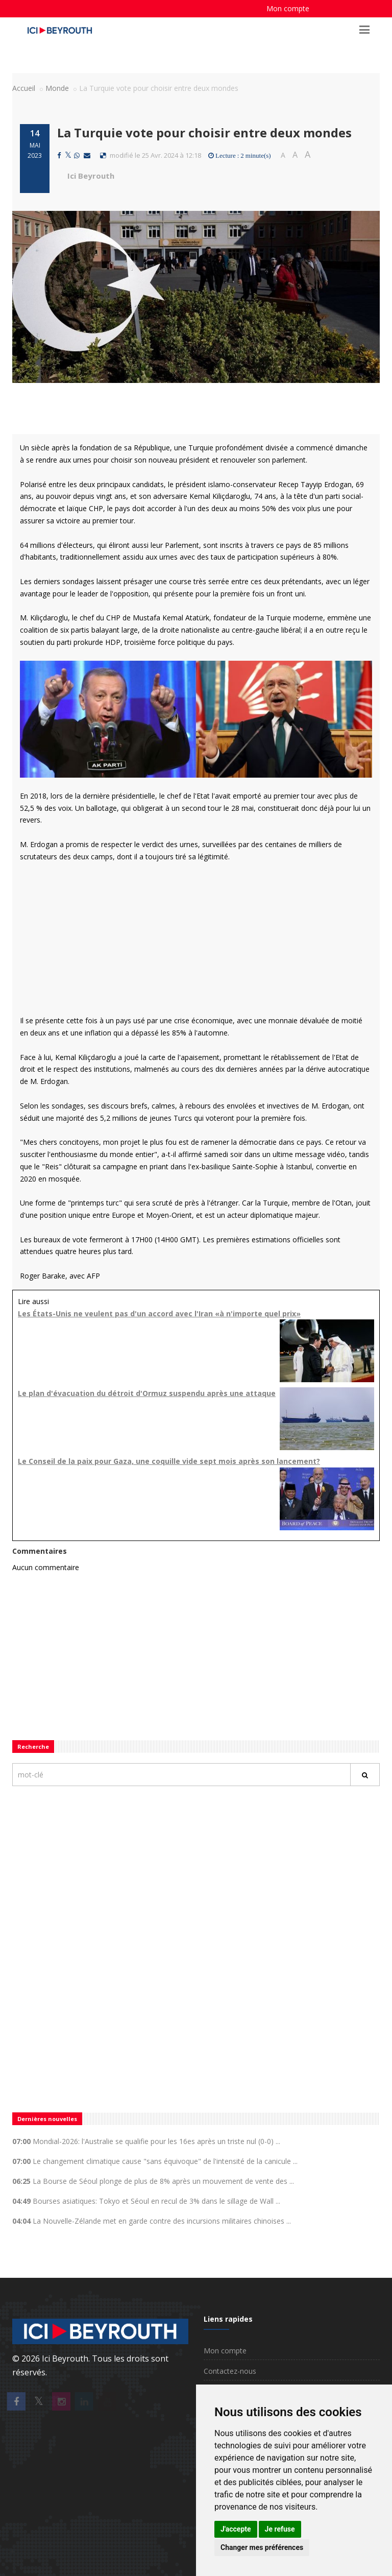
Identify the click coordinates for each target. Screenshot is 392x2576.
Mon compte (287, 8)
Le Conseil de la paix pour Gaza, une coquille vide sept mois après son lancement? (169, 1461)
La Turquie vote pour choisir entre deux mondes (204, 132)
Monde (57, 88)
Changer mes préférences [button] (261, 2547)
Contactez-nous (230, 2371)
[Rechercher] (365, 1774)
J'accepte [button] (235, 2529)
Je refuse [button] (280, 2529)
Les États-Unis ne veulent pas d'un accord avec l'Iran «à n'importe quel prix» (159, 1313)
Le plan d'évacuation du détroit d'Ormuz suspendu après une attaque (147, 1393)
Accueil (23, 88)
